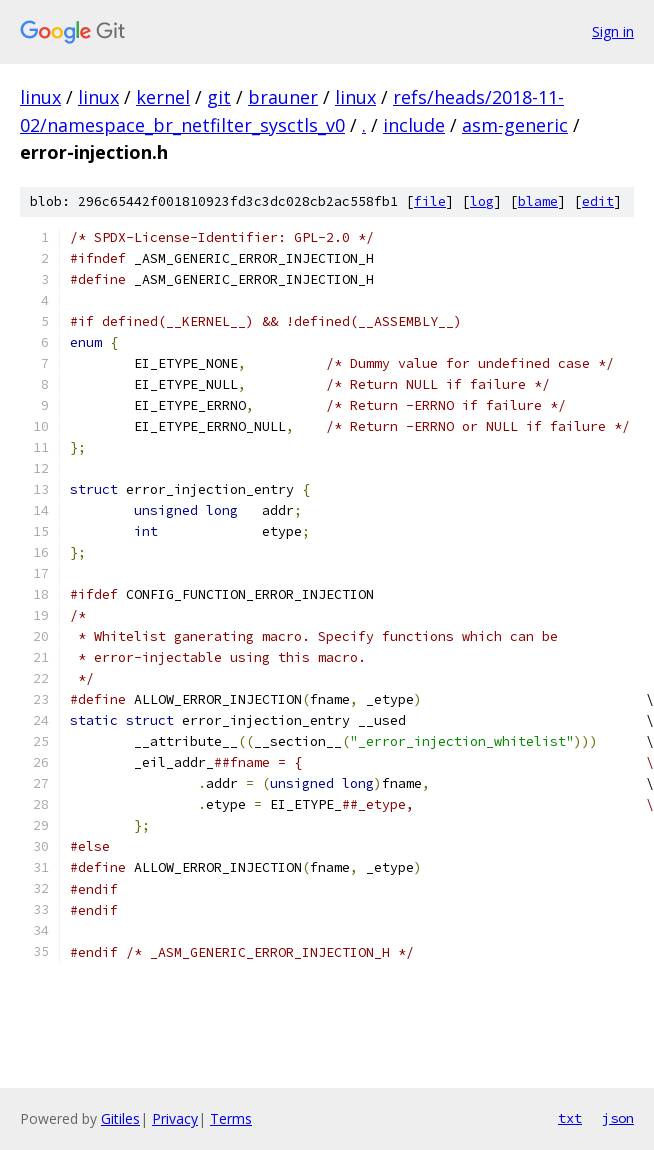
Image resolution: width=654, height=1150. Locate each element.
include (414, 125)
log (482, 201)
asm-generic (515, 125)
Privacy (175, 1118)
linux (40, 97)
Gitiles (120, 1118)
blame (538, 201)
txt (570, 1118)
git (219, 97)
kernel (163, 97)
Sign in (613, 31)
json (618, 1118)
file (430, 201)
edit (598, 201)
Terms (231, 1118)
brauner (283, 97)
